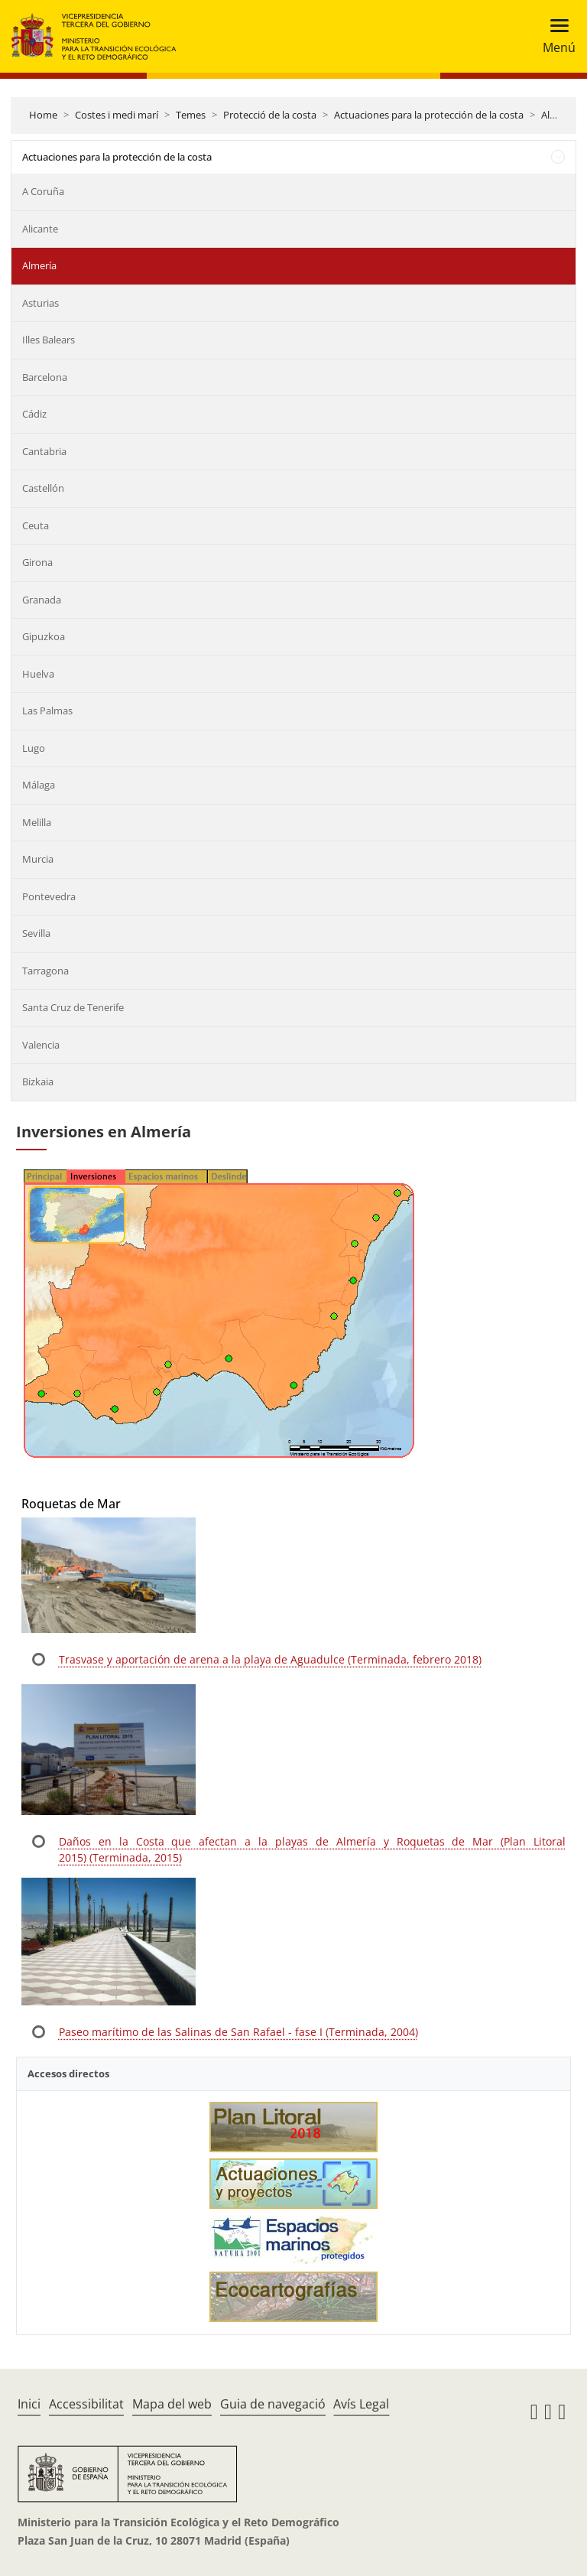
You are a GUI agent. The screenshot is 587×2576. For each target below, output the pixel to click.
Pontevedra (49, 896)
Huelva (38, 674)
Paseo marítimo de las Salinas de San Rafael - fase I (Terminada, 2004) (238, 2032)
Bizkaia (38, 1081)
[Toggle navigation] (554, 36)
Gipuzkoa (43, 636)
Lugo (33, 748)
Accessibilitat (86, 2403)
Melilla (36, 822)
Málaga (38, 785)
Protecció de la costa (269, 115)
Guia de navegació (273, 2403)
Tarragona (45, 970)
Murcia (38, 859)
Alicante (40, 229)
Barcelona (44, 377)
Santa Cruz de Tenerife (73, 1007)
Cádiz (34, 414)
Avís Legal (361, 2403)
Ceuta (35, 525)
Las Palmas (47, 710)
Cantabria (44, 451)
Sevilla (36, 933)
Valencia (41, 1045)
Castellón (43, 488)
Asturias (40, 303)
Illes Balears (48, 339)
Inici (29, 2403)
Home (43, 115)
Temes (191, 115)
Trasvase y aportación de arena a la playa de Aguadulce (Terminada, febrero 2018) (270, 1659)
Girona (37, 562)
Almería (39, 265)
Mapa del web (172, 2403)
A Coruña (43, 191)
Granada (41, 600)
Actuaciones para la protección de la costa (429, 115)
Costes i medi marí (116, 115)
